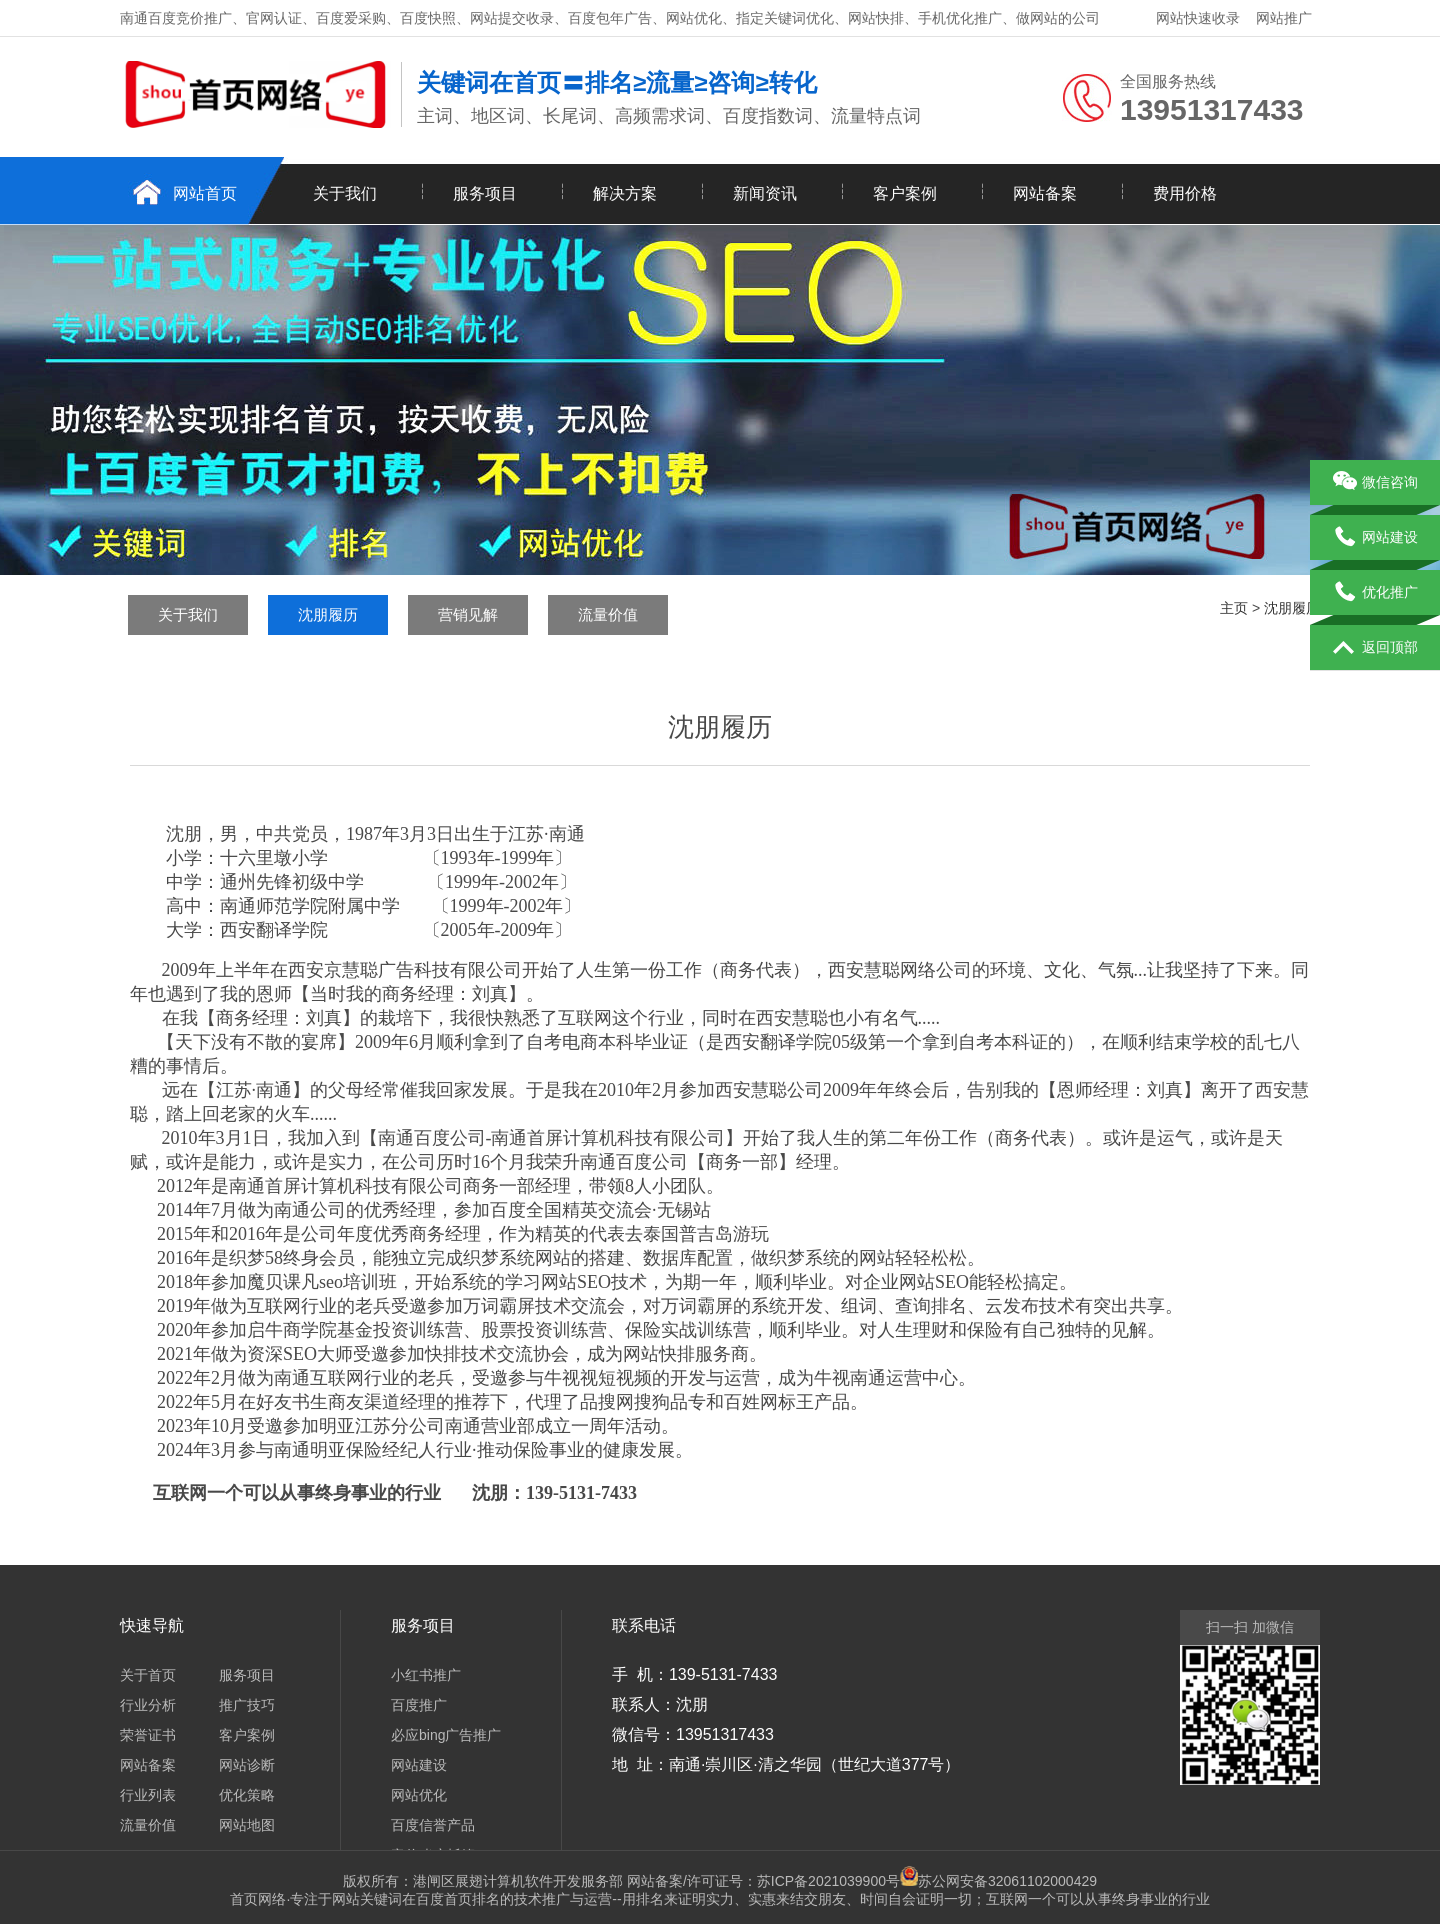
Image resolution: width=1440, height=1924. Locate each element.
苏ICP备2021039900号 (837, 1881)
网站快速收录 (1198, 18)
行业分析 (148, 1705)
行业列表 (148, 1795)
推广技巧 (247, 1705)
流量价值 (608, 614)
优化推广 (1375, 593)
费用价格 (1185, 193)
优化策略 (247, 1795)
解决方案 (625, 193)
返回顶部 (1375, 648)
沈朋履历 (328, 614)
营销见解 (468, 614)
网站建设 (419, 1765)
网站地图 (247, 1825)
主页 (1234, 608)
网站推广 (1284, 18)
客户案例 (905, 193)
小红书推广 (426, 1675)
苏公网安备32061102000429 (1007, 1881)
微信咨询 (1375, 483)
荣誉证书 (148, 1735)
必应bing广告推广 (446, 1735)
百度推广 (419, 1705)
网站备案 (1045, 193)
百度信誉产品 (433, 1825)
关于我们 (345, 193)
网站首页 (205, 193)
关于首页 (148, 1675)
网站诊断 (247, 1765)
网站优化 (419, 1795)
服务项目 (485, 193)
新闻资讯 (765, 193)
